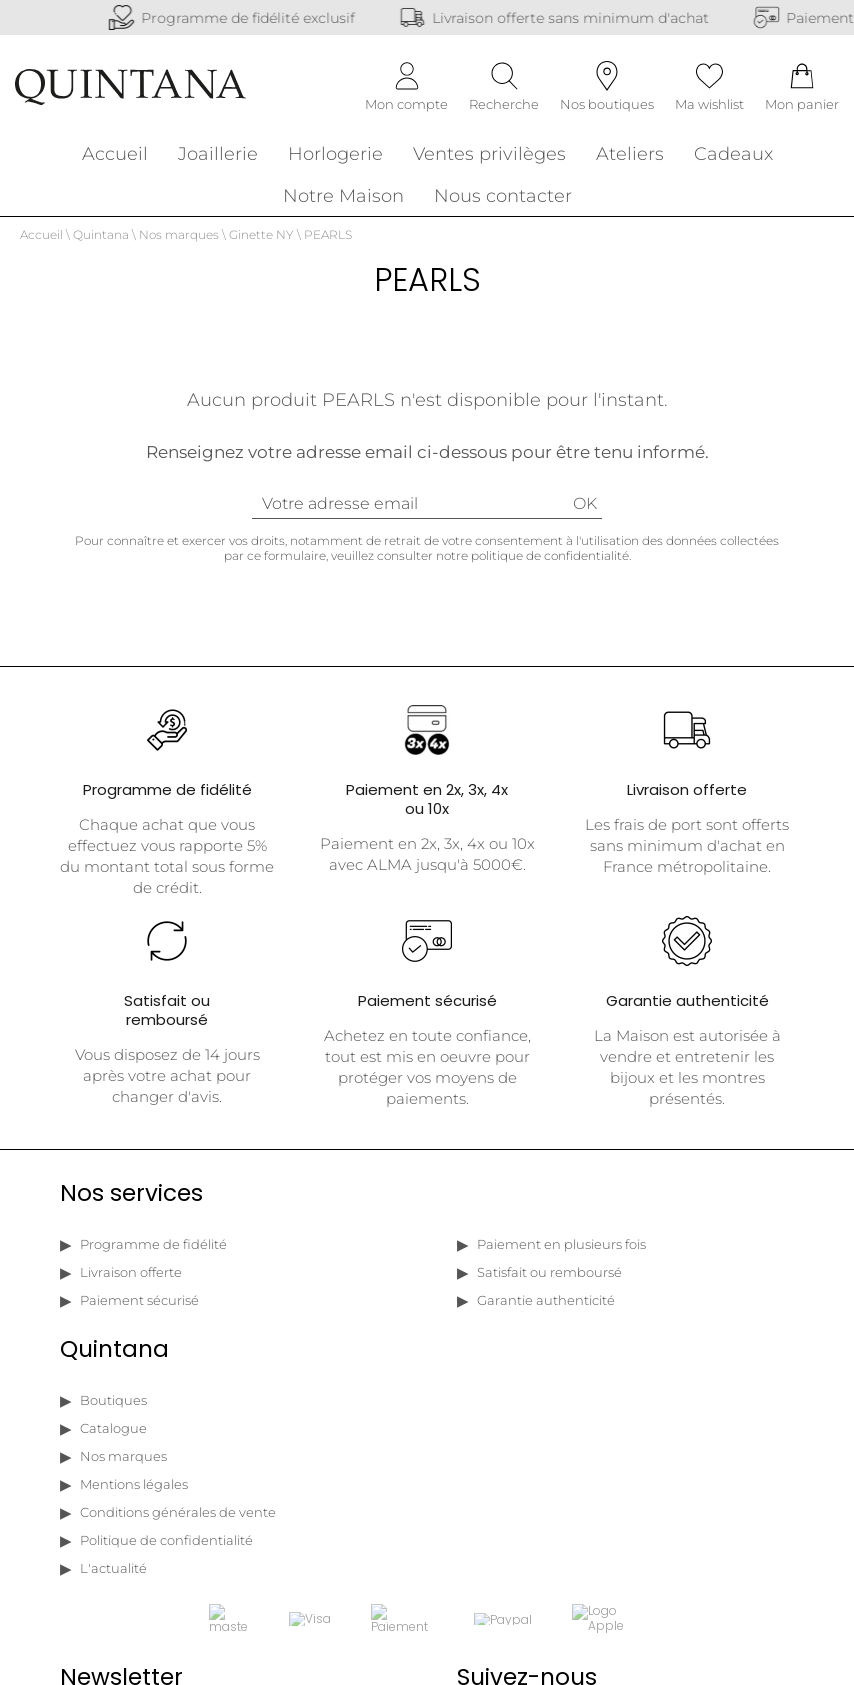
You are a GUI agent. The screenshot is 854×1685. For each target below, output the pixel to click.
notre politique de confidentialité (532, 555)
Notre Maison (343, 195)
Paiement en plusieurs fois (561, 1244)
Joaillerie (218, 153)
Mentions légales (134, 1484)
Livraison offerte (131, 1272)
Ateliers (630, 153)
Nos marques (179, 234)
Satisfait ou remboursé (549, 1272)
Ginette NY (261, 234)
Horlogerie (335, 153)
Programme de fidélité (153, 1244)
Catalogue (113, 1428)
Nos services (131, 1193)
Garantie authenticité (546, 1300)
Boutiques (113, 1400)
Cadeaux (733, 153)
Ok (585, 503)
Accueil (115, 153)
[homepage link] (130, 87)
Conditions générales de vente (178, 1512)
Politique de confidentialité (166, 1540)
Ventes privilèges (489, 153)
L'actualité (113, 1568)
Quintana (101, 234)
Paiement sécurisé (139, 1300)
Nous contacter (503, 195)
